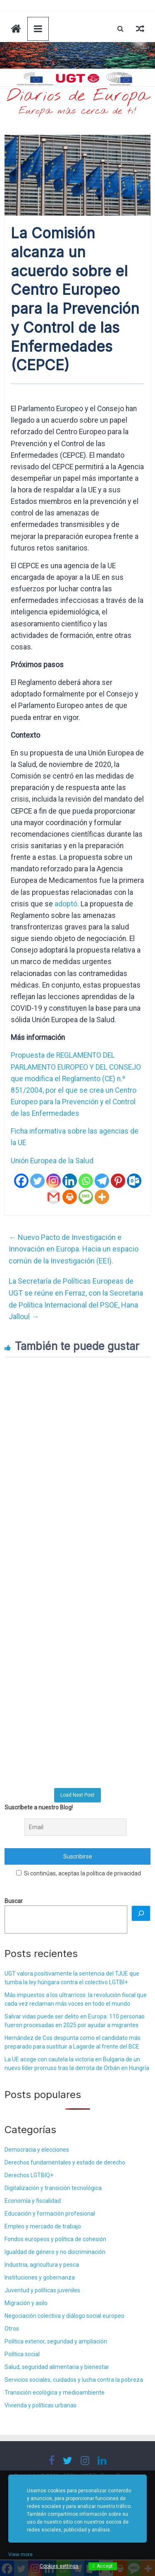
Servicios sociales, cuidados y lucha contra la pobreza (74, 2379)
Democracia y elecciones (37, 2149)
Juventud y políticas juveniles (42, 2290)
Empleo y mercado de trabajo (43, 2226)
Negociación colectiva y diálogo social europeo (64, 2316)
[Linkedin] (69, 1181)
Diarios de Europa (78, 96)
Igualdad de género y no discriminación (55, 2252)
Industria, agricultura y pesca (42, 2264)
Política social (22, 2354)
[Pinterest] (118, 1181)
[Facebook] (21, 1181)
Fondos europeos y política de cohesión (55, 2239)
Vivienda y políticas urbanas (40, 2405)
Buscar (14, 1901)
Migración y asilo (26, 2303)
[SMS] (86, 1197)
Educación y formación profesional (50, 2213)
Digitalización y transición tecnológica (53, 2188)
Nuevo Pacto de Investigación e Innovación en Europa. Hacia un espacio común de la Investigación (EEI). (73, 1249)
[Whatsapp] (86, 1181)
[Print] (69, 1197)
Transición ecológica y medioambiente (55, 2392)
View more (20, 2554)
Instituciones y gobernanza (40, 2277)
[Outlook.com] (134, 1181)
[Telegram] (102, 1181)
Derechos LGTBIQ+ (29, 2175)
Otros (12, 2328)
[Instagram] (53, 1181)
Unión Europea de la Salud (52, 1161)
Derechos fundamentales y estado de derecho (65, 2162)
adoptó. (67, 904)
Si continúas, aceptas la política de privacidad (78, 1873)
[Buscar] (140, 1913)
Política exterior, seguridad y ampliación (56, 2341)
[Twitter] (37, 1181)
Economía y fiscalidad (33, 2200)
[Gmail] (53, 1197)
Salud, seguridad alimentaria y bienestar (57, 2367)
